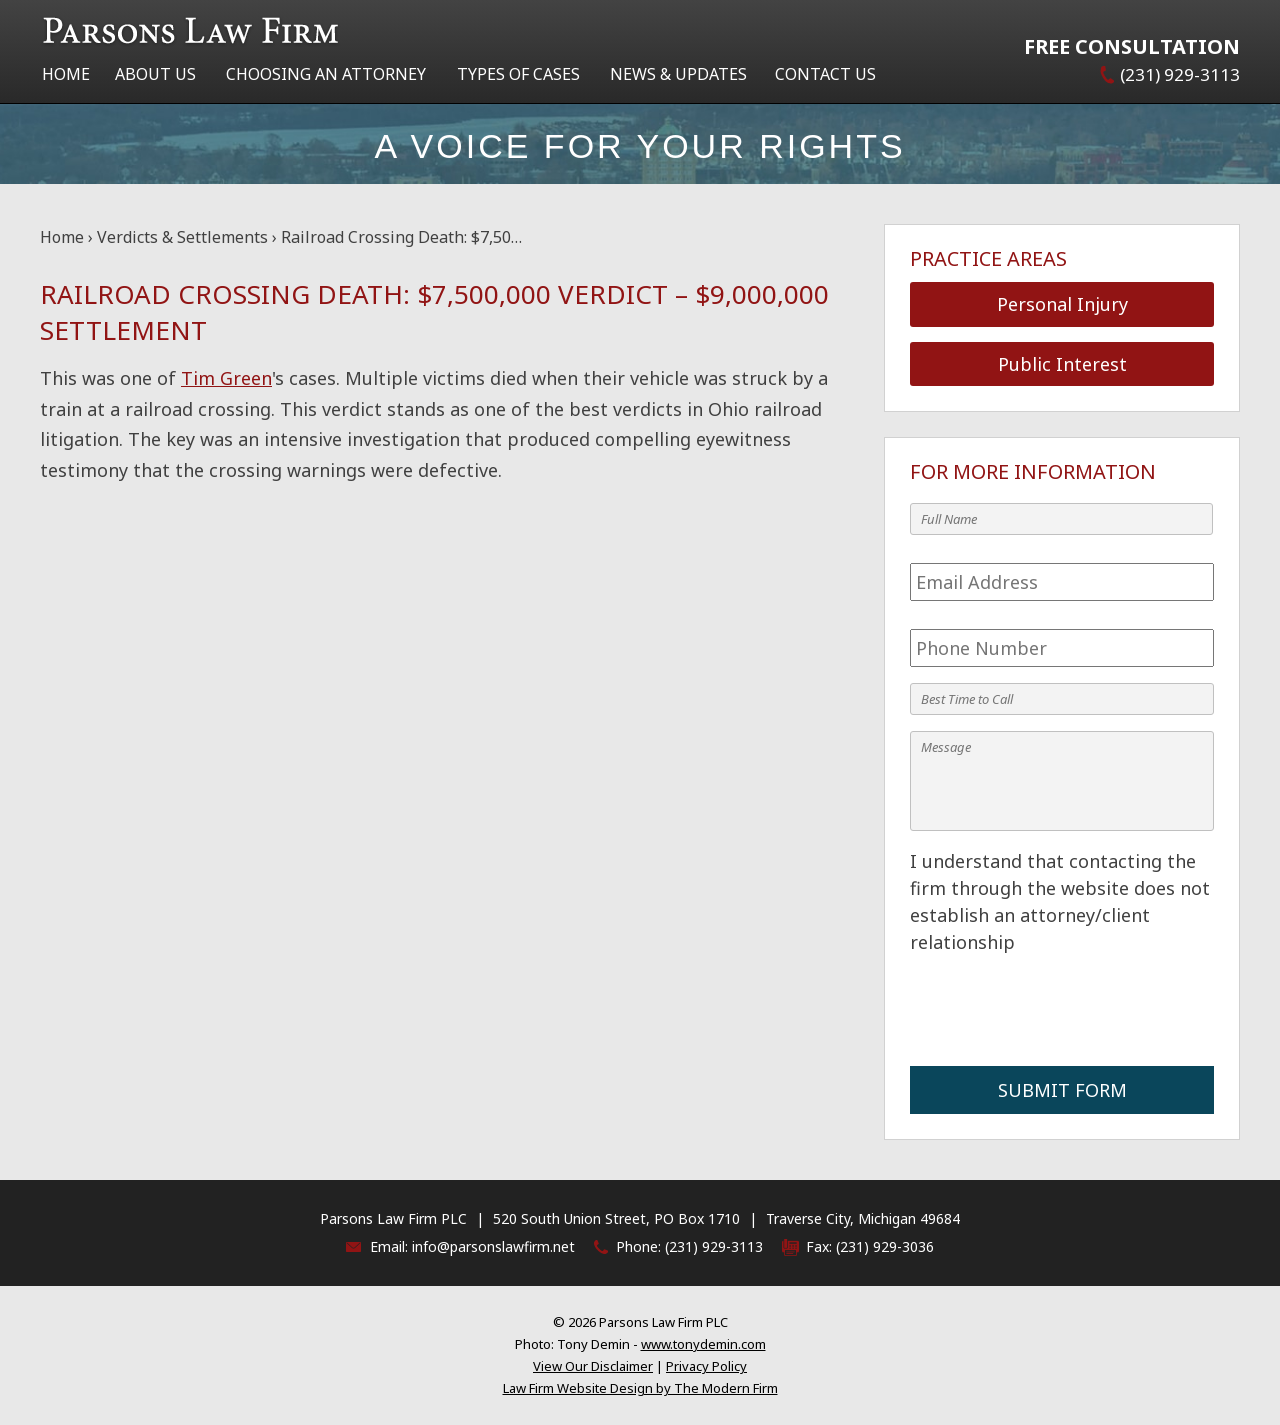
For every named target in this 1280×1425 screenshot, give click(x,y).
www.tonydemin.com (703, 1344)
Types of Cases (518, 74)
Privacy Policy (706, 1366)
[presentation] (1062, 1011)
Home (66, 74)
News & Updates (678, 74)
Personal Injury (1062, 304)
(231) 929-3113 (1180, 74)
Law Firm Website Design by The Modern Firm (640, 1388)
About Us (155, 74)
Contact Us (825, 74)
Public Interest (1062, 364)
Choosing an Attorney (326, 74)
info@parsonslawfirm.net (493, 1246)
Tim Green (226, 378)
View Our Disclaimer (593, 1366)
